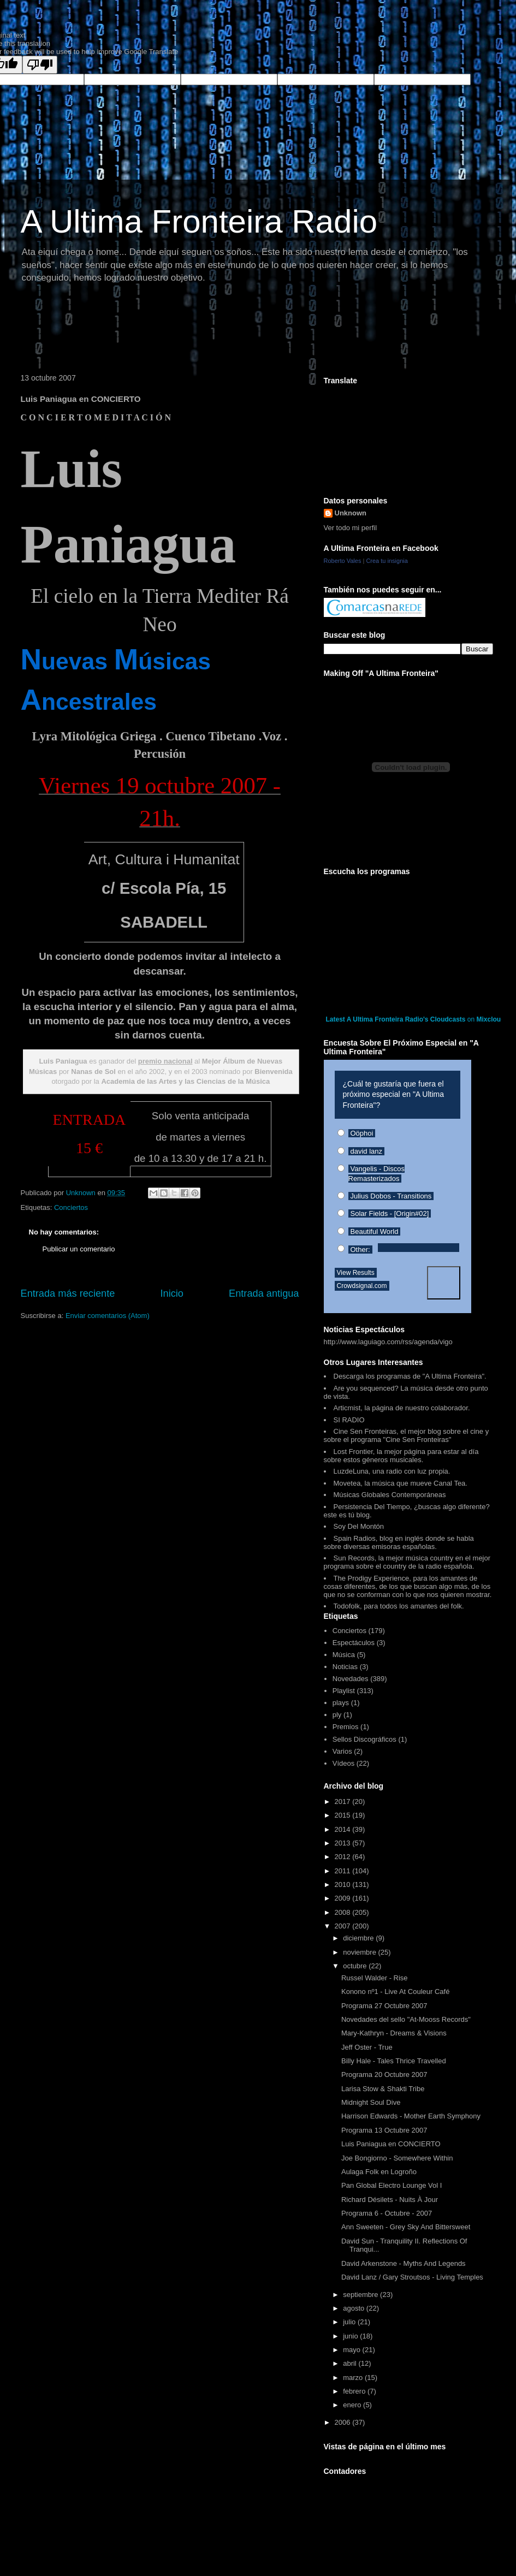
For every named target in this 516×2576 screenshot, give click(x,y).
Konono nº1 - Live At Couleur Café (395, 1991)
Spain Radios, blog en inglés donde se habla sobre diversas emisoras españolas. (399, 1542)
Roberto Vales (342, 560)
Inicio (171, 1293)
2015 (344, 1815)
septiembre (361, 2294)
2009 (344, 1898)
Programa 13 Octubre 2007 (384, 2130)
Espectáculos (354, 1643)
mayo (352, 2350)
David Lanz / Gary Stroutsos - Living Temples (412, 2277)
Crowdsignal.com (362, 1286)
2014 (344, 1829)
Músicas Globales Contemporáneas (390, 1495)
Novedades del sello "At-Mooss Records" (406, 2019)
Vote (443, 1282)
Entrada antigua (264, 1293)
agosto (354, 2308)
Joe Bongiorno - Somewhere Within (397, 2158)
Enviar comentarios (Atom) (108, 1315)
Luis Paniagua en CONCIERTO (391, 2144)
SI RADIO (349, 1420)
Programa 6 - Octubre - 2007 (386, 2213)
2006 (344, 2422)
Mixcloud (491, 1019)
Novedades (351, 1679)
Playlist (344, 1691)
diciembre (359, 1938)
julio (350, 2322)
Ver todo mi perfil (350, 528)
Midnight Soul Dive (370, 2102)
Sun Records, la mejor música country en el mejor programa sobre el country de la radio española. (407, 1562)
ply (337, 1715)
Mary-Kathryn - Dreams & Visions (394, 2033)
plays (341, 1703)
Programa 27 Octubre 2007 (384, 2006)
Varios (342, 1751)
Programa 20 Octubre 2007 (384, 2074)
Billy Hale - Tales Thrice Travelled (393, 2061)
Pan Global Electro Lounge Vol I (391, 2185)
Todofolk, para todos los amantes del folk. (399, 1606)
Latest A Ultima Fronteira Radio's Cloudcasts (396, 1019)
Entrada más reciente (68, 1293)
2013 (344, 1843)
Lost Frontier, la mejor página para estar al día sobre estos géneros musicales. (401, 1455)
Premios (346, 1727)
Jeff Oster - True (367, 2047)
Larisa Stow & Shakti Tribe (382, 2089)
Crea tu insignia (386, 560)
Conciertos (71, 1207)
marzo (354, 2377)
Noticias (345, 1667)
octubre (356, 1966)
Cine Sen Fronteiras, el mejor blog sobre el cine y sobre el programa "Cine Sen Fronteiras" (406, 1435)
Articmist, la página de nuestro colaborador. (402, 1408)
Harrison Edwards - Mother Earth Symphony (411, 2116)
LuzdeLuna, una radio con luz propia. (392, 1471)
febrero (355, 2391)
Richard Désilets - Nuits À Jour (389, 2199)
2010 (344, 1884)
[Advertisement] (214, 329)
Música (344, 1655)
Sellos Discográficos (364, 1739)
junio (351, 2336)
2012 (344, 1857)
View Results (356, 1273)
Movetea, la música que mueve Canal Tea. (400, 1483)
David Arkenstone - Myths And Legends (403, 2263)
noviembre (360, 1952)
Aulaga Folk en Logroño (379, 2172)
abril (350, 2363)
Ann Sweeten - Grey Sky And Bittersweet (405, 2227)
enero (353, 2405)
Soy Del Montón (359, 1526)
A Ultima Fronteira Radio (199, 221)
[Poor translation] (39, 65)
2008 (344, 1912)
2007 (344, 1926)
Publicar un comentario (79, 1249)
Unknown (351, 513)
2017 (344, 1801)
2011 (344, 1871)
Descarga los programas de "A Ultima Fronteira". (410, 1376)
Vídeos (343, 1763)
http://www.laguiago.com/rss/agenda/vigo (388, 1342)
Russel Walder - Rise (374, 1978)
